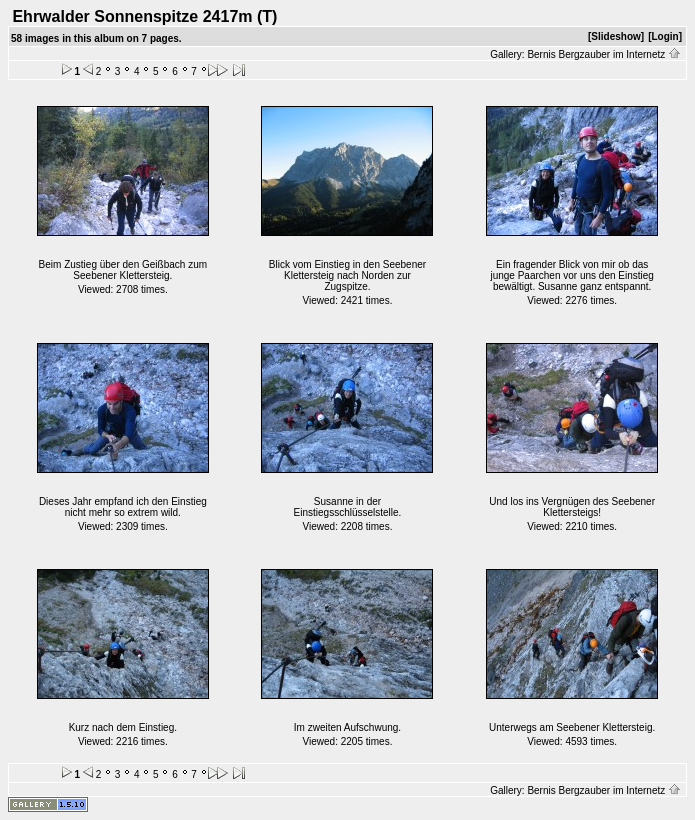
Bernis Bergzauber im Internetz (604, 54)
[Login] (665, 36)
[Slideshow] (616, 36)
